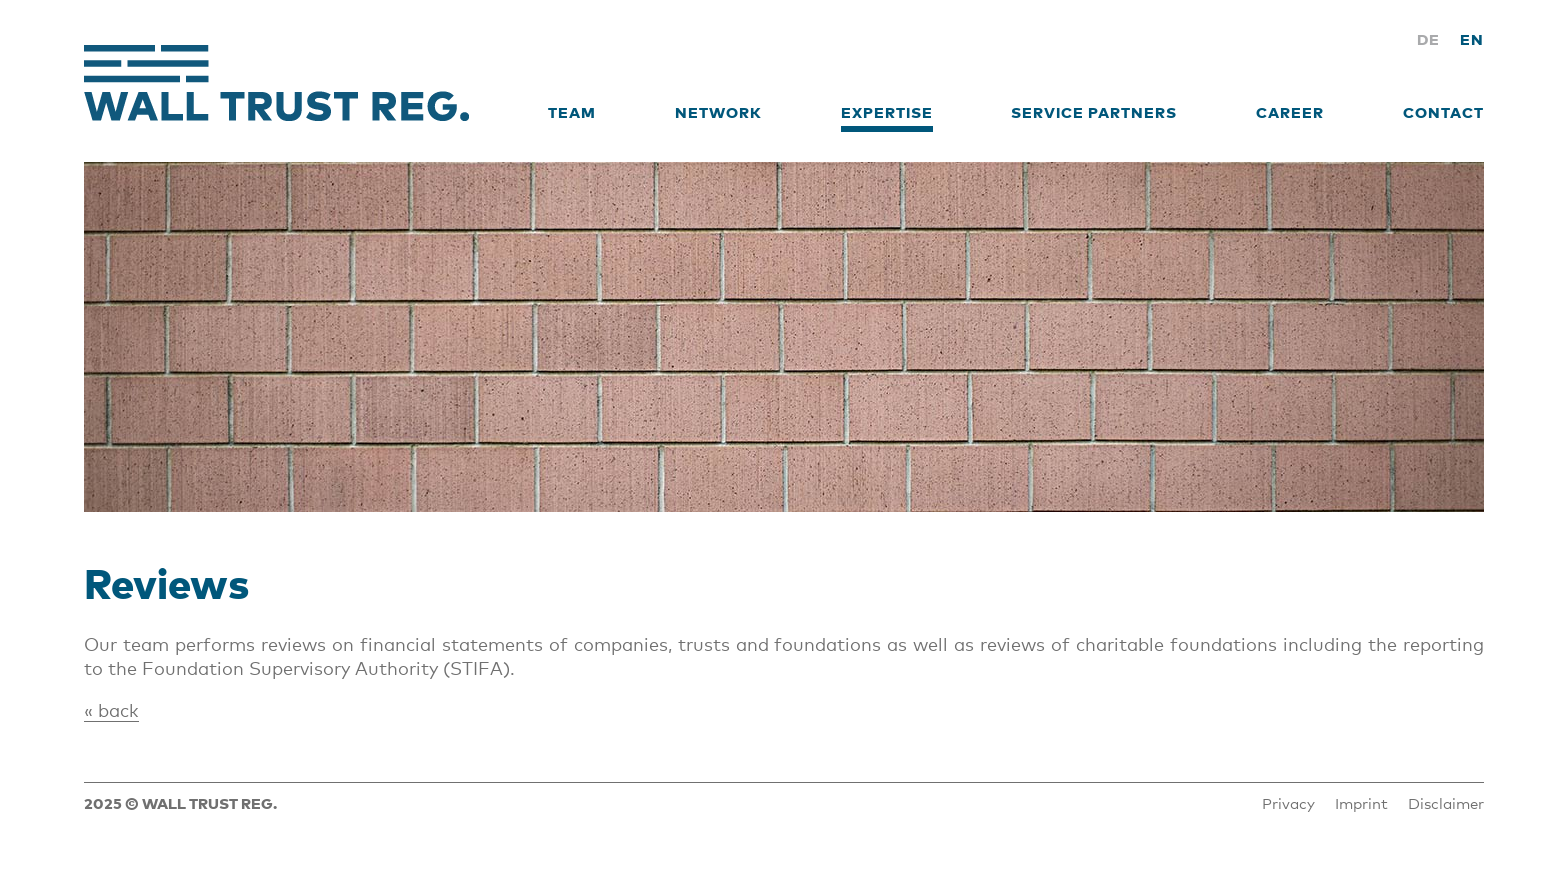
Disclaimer (1446, 803)
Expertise (887, 112)
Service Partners (1094, 112)
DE (1428, 39)
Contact (1443, 112)
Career (1290, 112)
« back (111, 710)
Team (572, 112)
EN (1472, 39)
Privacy (1288, 803)
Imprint (1361, 803)
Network (718, 112)
